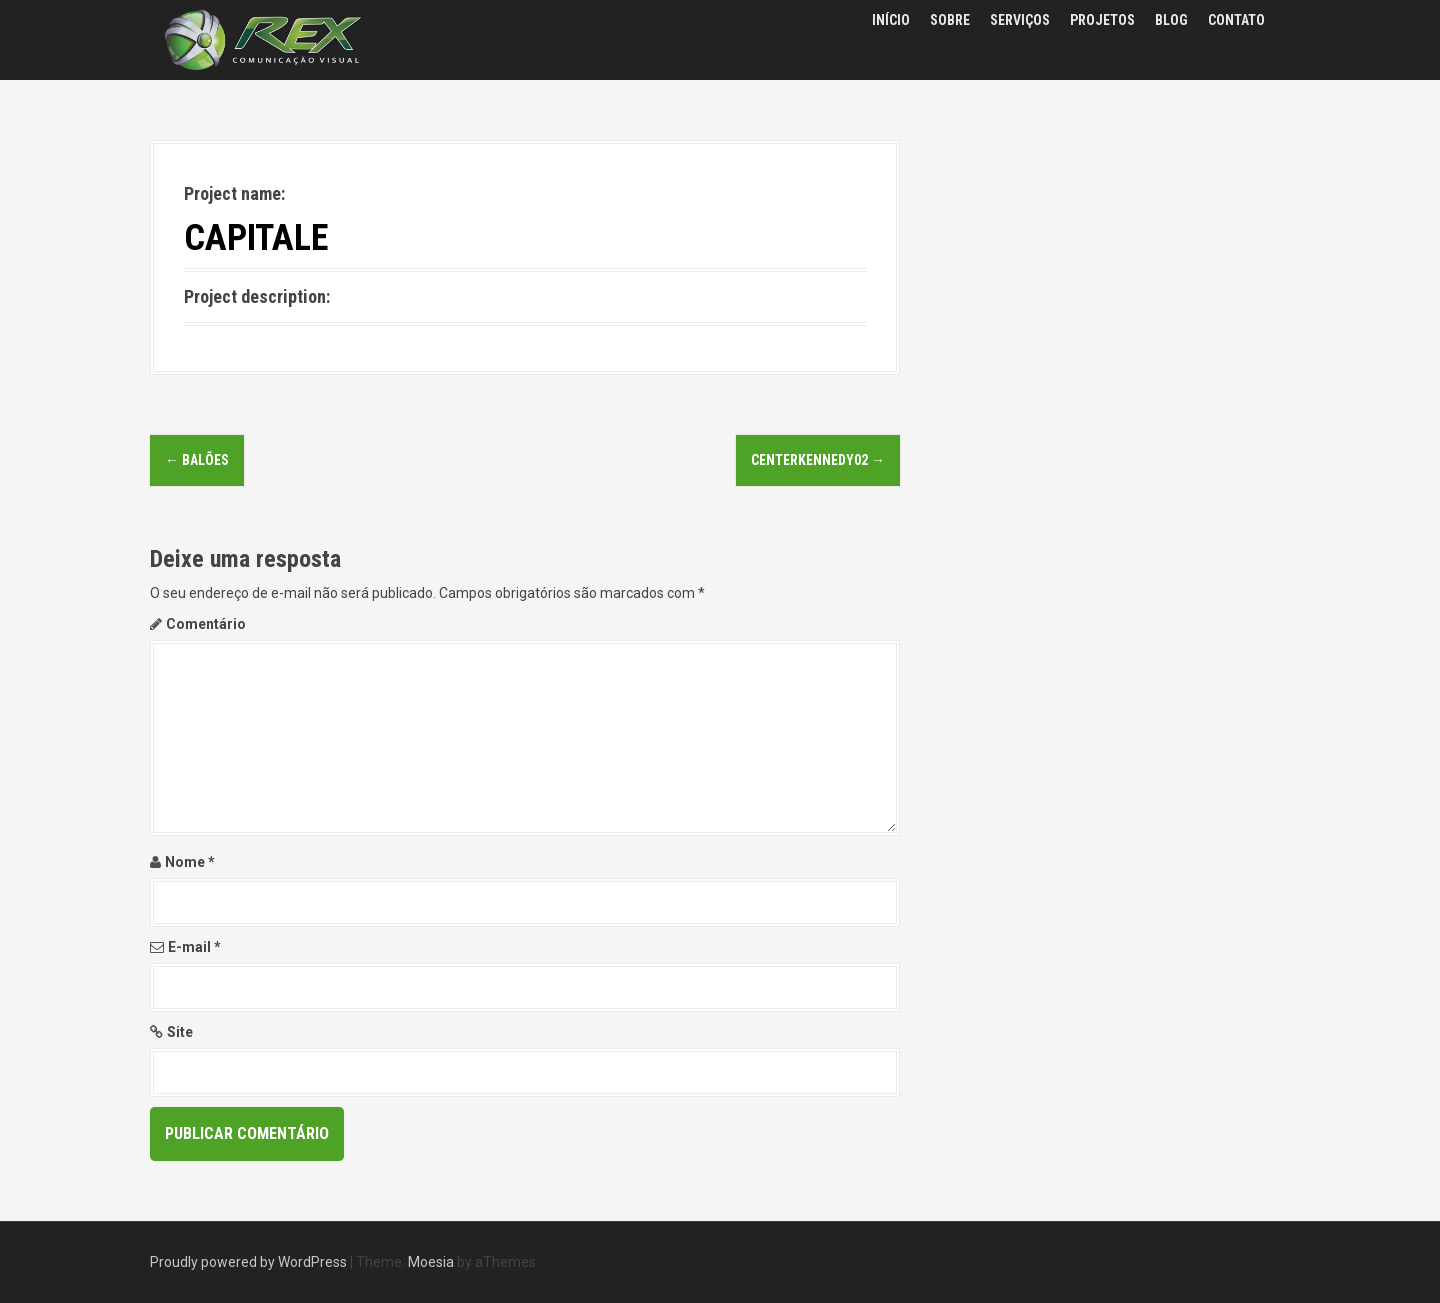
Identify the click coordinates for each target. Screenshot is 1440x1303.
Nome (190, 862)
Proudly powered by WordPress (248, 1262)
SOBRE (950, 20)
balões (197, 460)
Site (180, 1032)
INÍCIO (891, 20)
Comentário (206, 624)
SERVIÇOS (1020, 20)
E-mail (194, 947)
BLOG (1171, 20)
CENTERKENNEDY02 (818, 460)
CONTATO (1236, 20)
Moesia (431, 1262)
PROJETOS (1102, 20)
